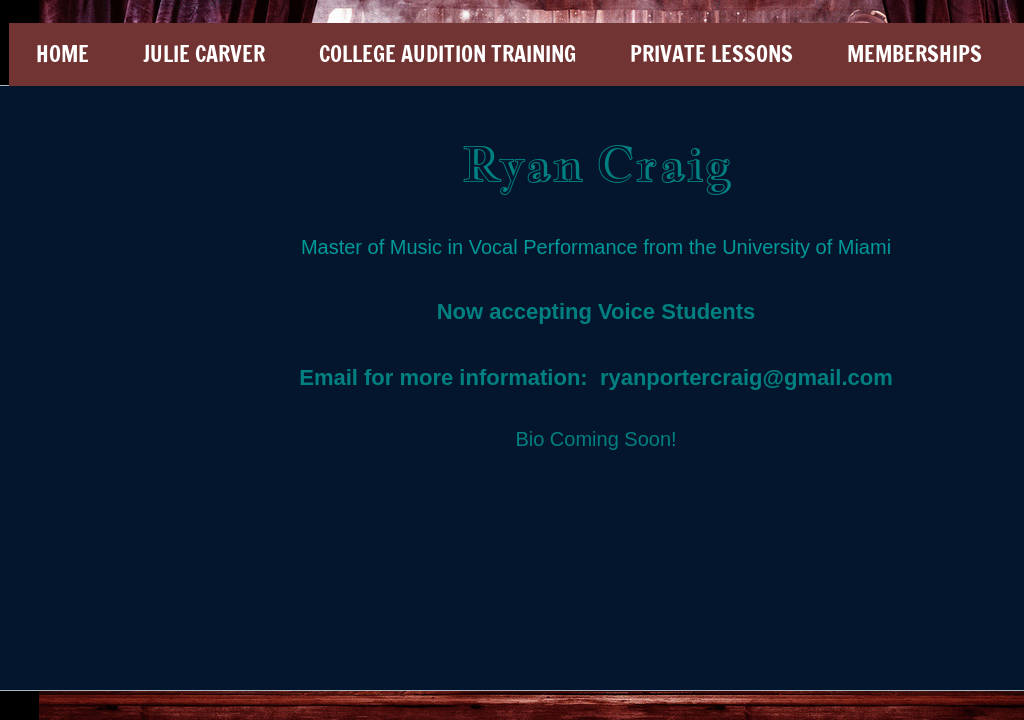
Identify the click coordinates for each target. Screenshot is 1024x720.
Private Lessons (711, 53)
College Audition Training (447, 53)
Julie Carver (204, 53)
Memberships (914, 53)
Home (62, 53)
